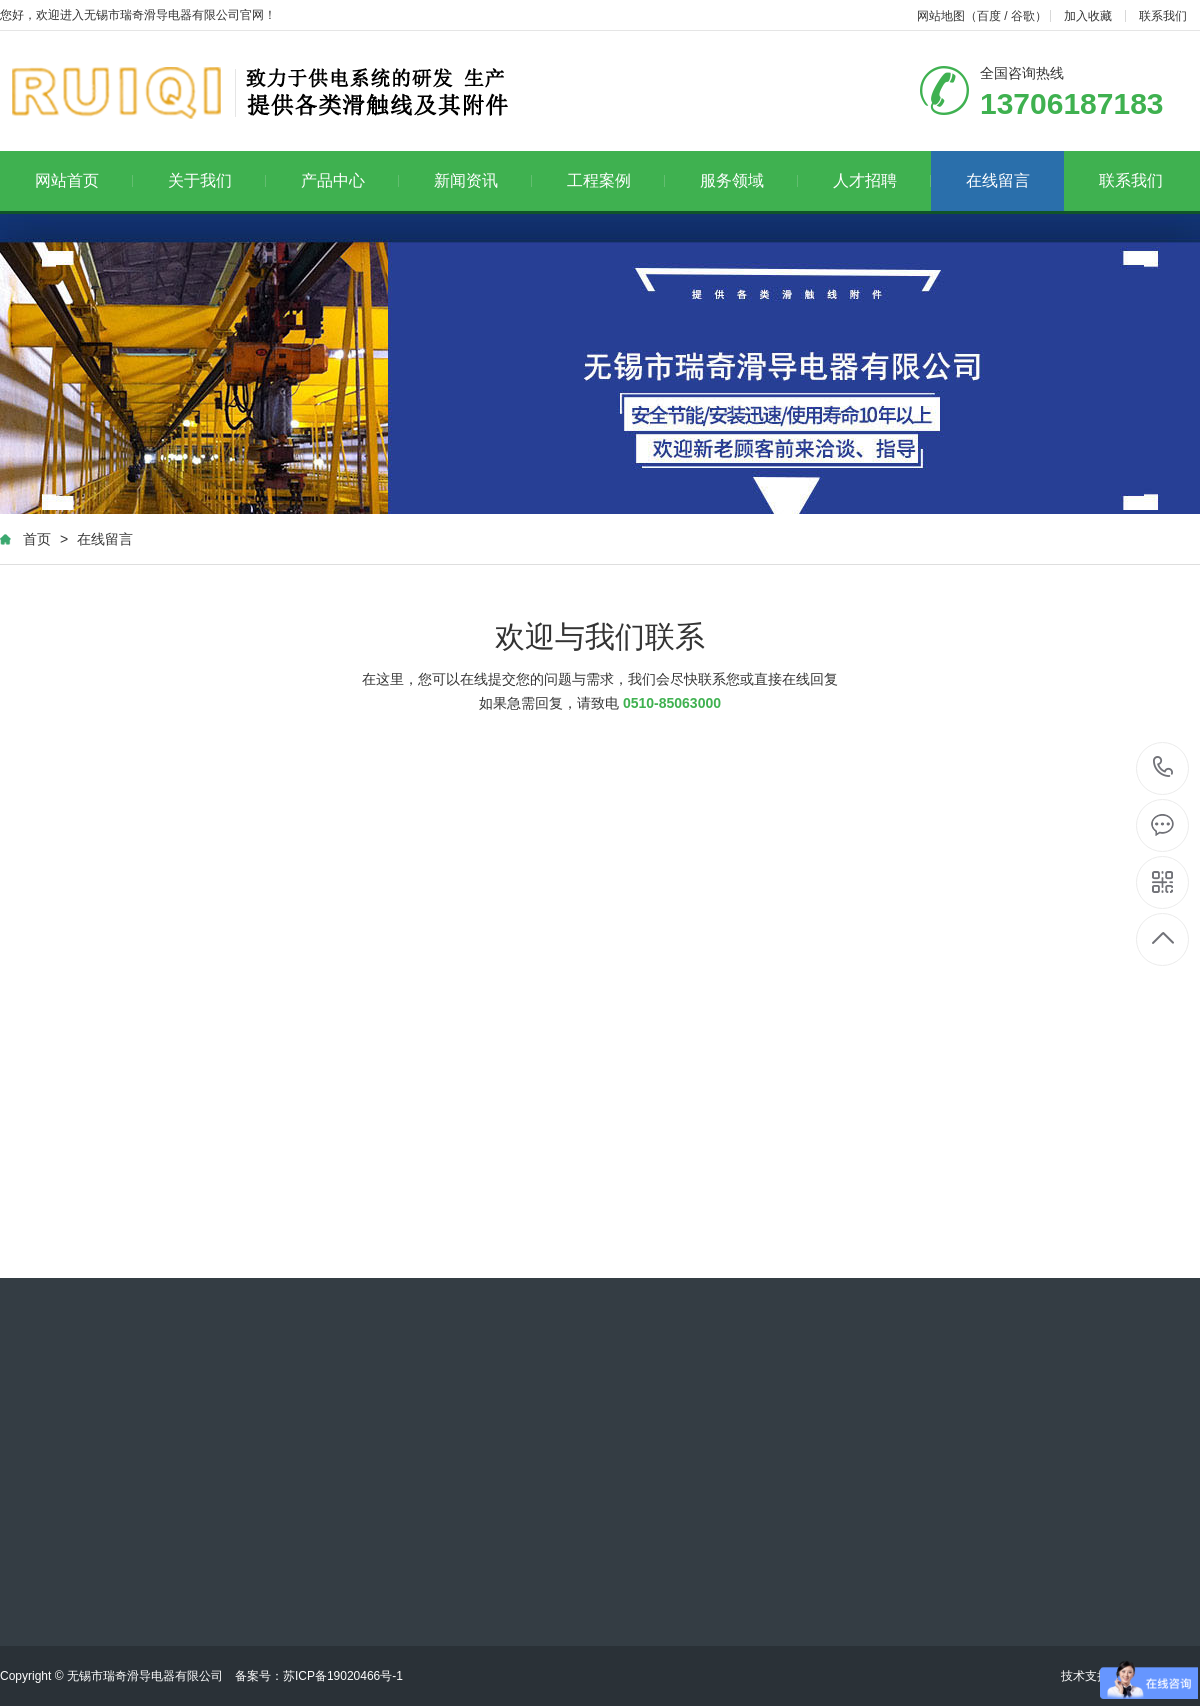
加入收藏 (1088, 16)
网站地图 (941, 16)
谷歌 (1023, 16)
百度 (989, 16)
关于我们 (217, 180)
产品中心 (350, 180)
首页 (37, 539)
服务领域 (749, 180)
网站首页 (84, 180)
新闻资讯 (483, 180)
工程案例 (616, 180)
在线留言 (998, 180)
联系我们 (1163, 16)
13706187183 (1163, 767)
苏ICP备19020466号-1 (343, 1676)
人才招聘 (882, 180)
